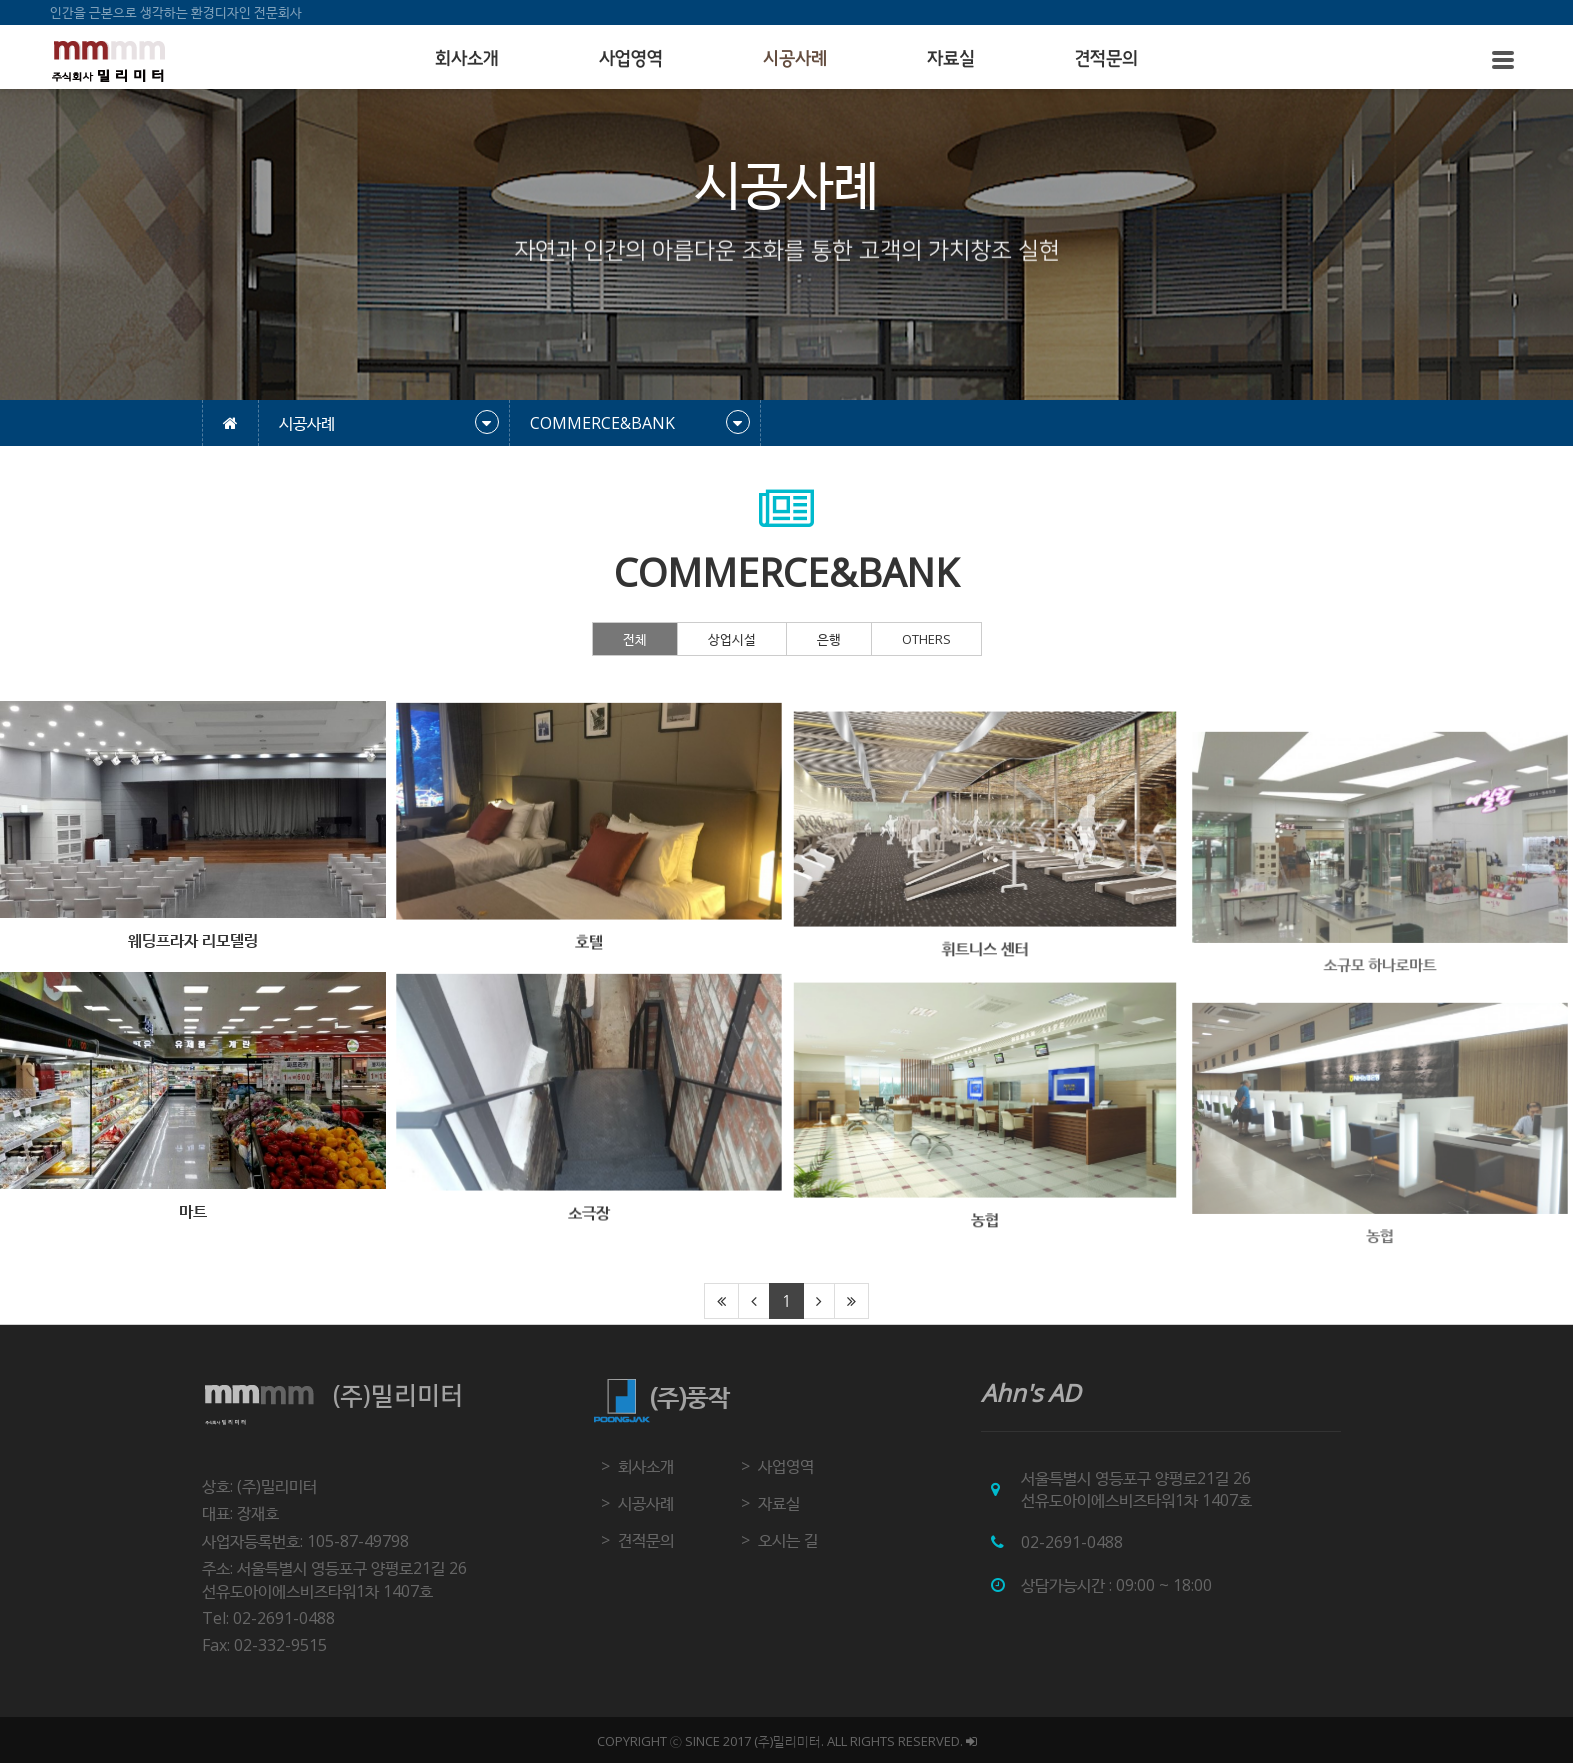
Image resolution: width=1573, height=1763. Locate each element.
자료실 (951, 59)
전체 (635, 639)
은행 (829, 639)
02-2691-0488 (1072, 1542)
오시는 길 (788, 1540)
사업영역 (631, 59)
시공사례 (795, 59)
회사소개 (467, 59)
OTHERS (926, 639)
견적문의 (1106, 59)
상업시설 (732, 639)
